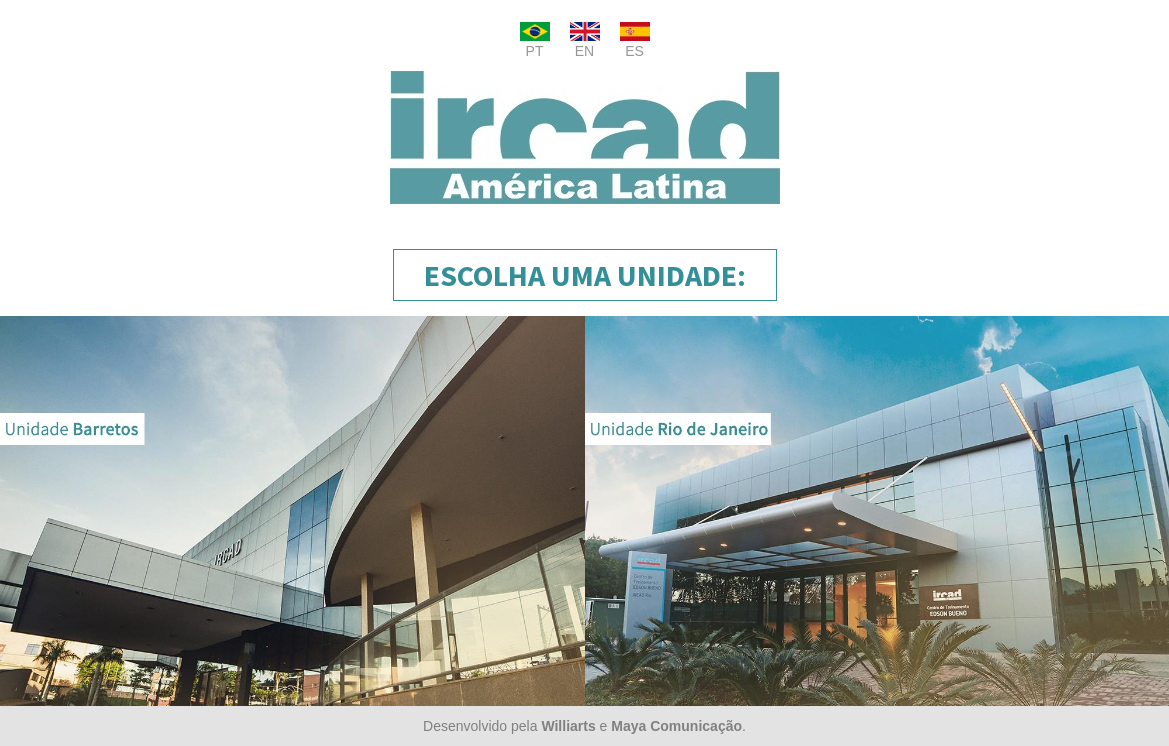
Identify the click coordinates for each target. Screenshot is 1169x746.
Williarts (568, 726)
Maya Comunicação (676, 726)
